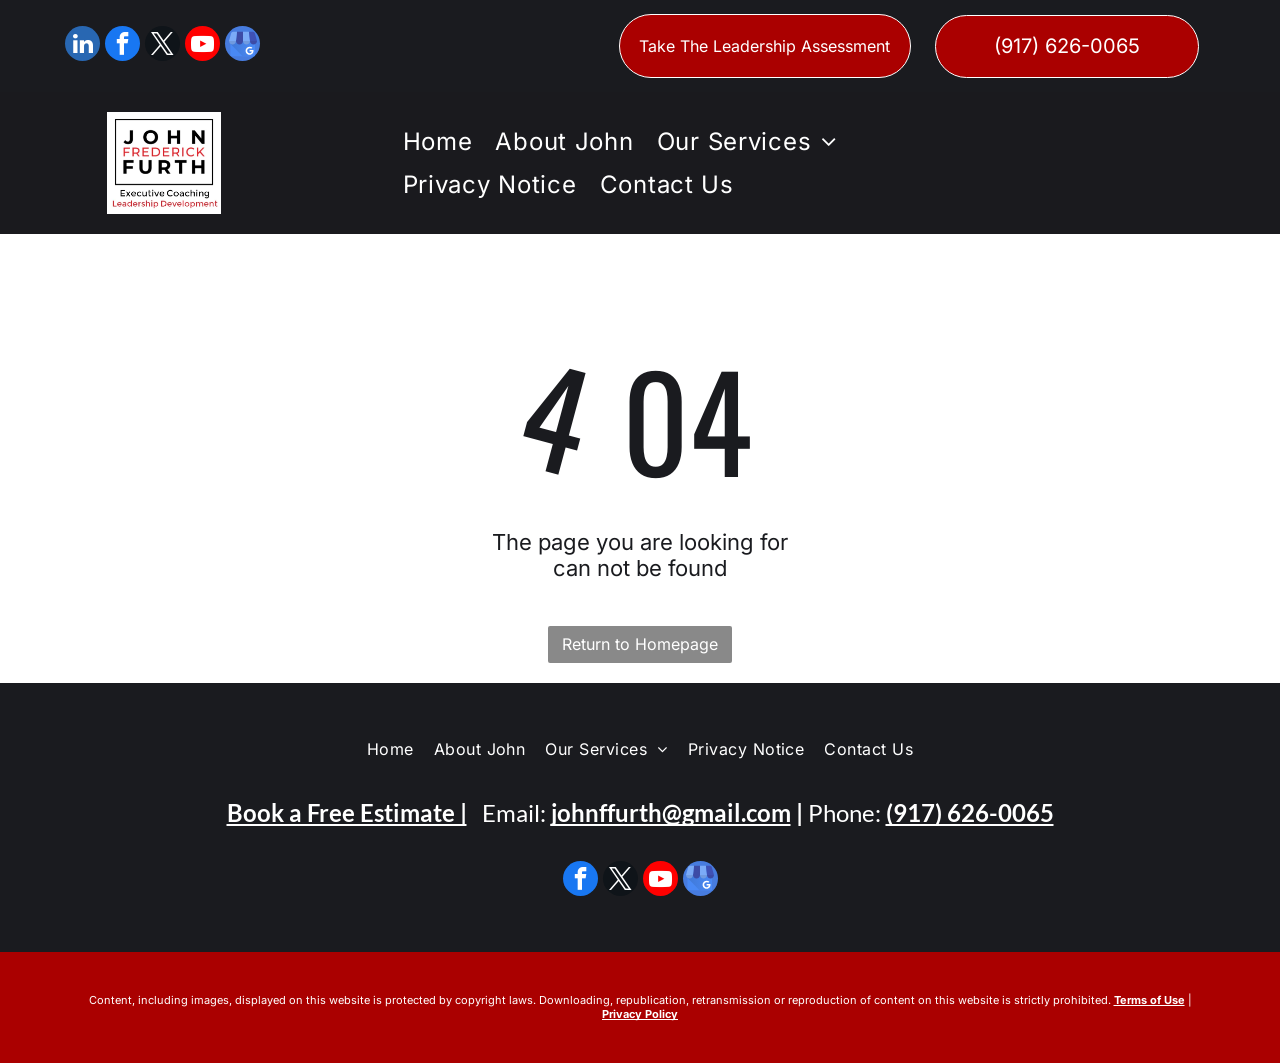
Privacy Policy (640, 1014)
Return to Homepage (640, 644)
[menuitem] (434, 141)
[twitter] (162, 46)
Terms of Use (1149, 1000)
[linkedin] (82, 46)
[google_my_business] (242, 46)
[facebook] (122, 46)
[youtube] (202, 46)
